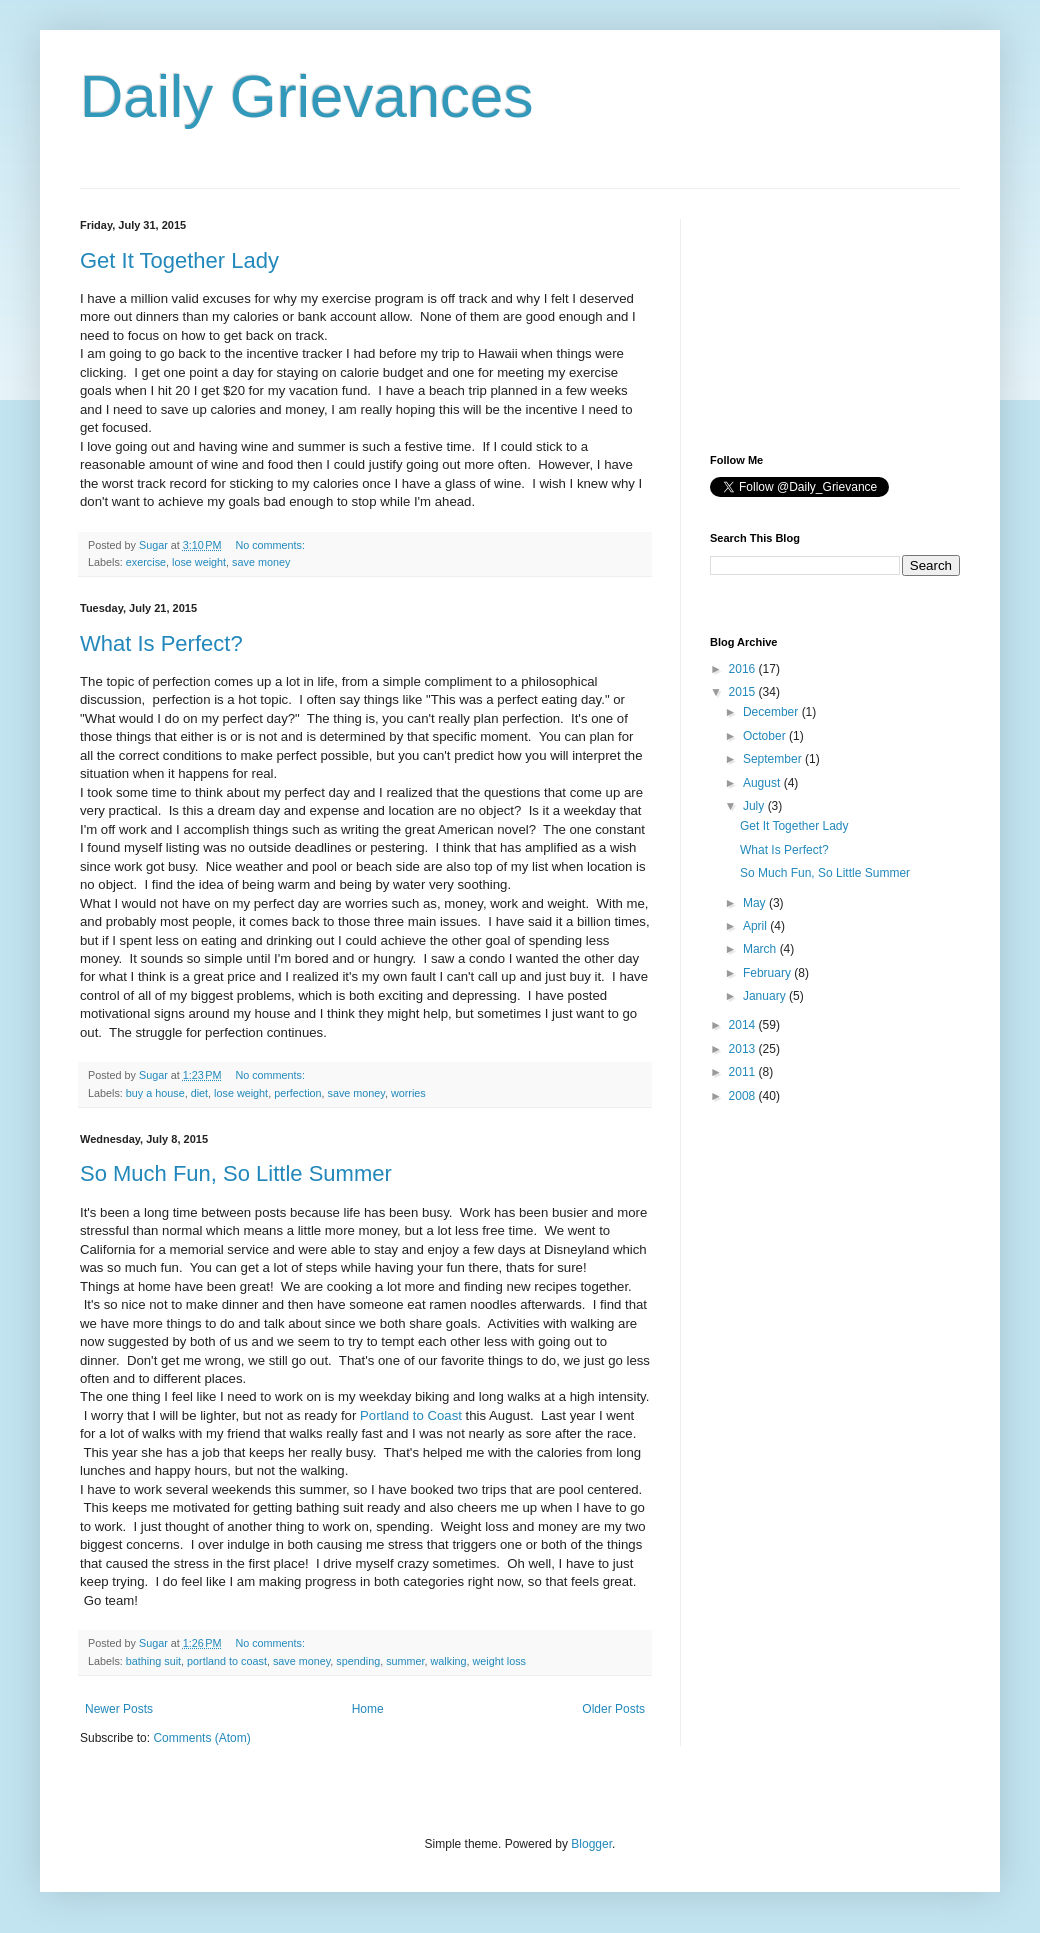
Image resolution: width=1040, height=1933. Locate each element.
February (768, 973)
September (774, 759)
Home (368, 1709)
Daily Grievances (307, 96)
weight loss (499, 1661)
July (755, 806)
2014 (744, 1025)
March (761, 949)
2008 (744, 1096)
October (766, 736)
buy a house (155, 1093)
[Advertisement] (810, 319)
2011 (744, 1072)
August (763, 783)
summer (405, 1661)
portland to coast (227, 1661)
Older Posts (613, 1709)
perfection (297, 1093)
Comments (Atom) (201, 1738)
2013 (744, 1049)
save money (261, 562)
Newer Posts (119, 1709)
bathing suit (153, 1661)
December (772, 712)
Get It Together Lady (179, 260)
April (756, 926)
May (756, 903)
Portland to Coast (411, 1415)
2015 (744, 692)
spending (358, 1661)
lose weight (199, 562)
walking (449, 1661)
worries (408, 1093)
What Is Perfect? (161, 643)
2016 (744, 669)
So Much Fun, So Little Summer (236, 1173)
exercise (146, 562)
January (766, 996)
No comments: (271, 545)
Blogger (591, 1844)
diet (199, 1093)
